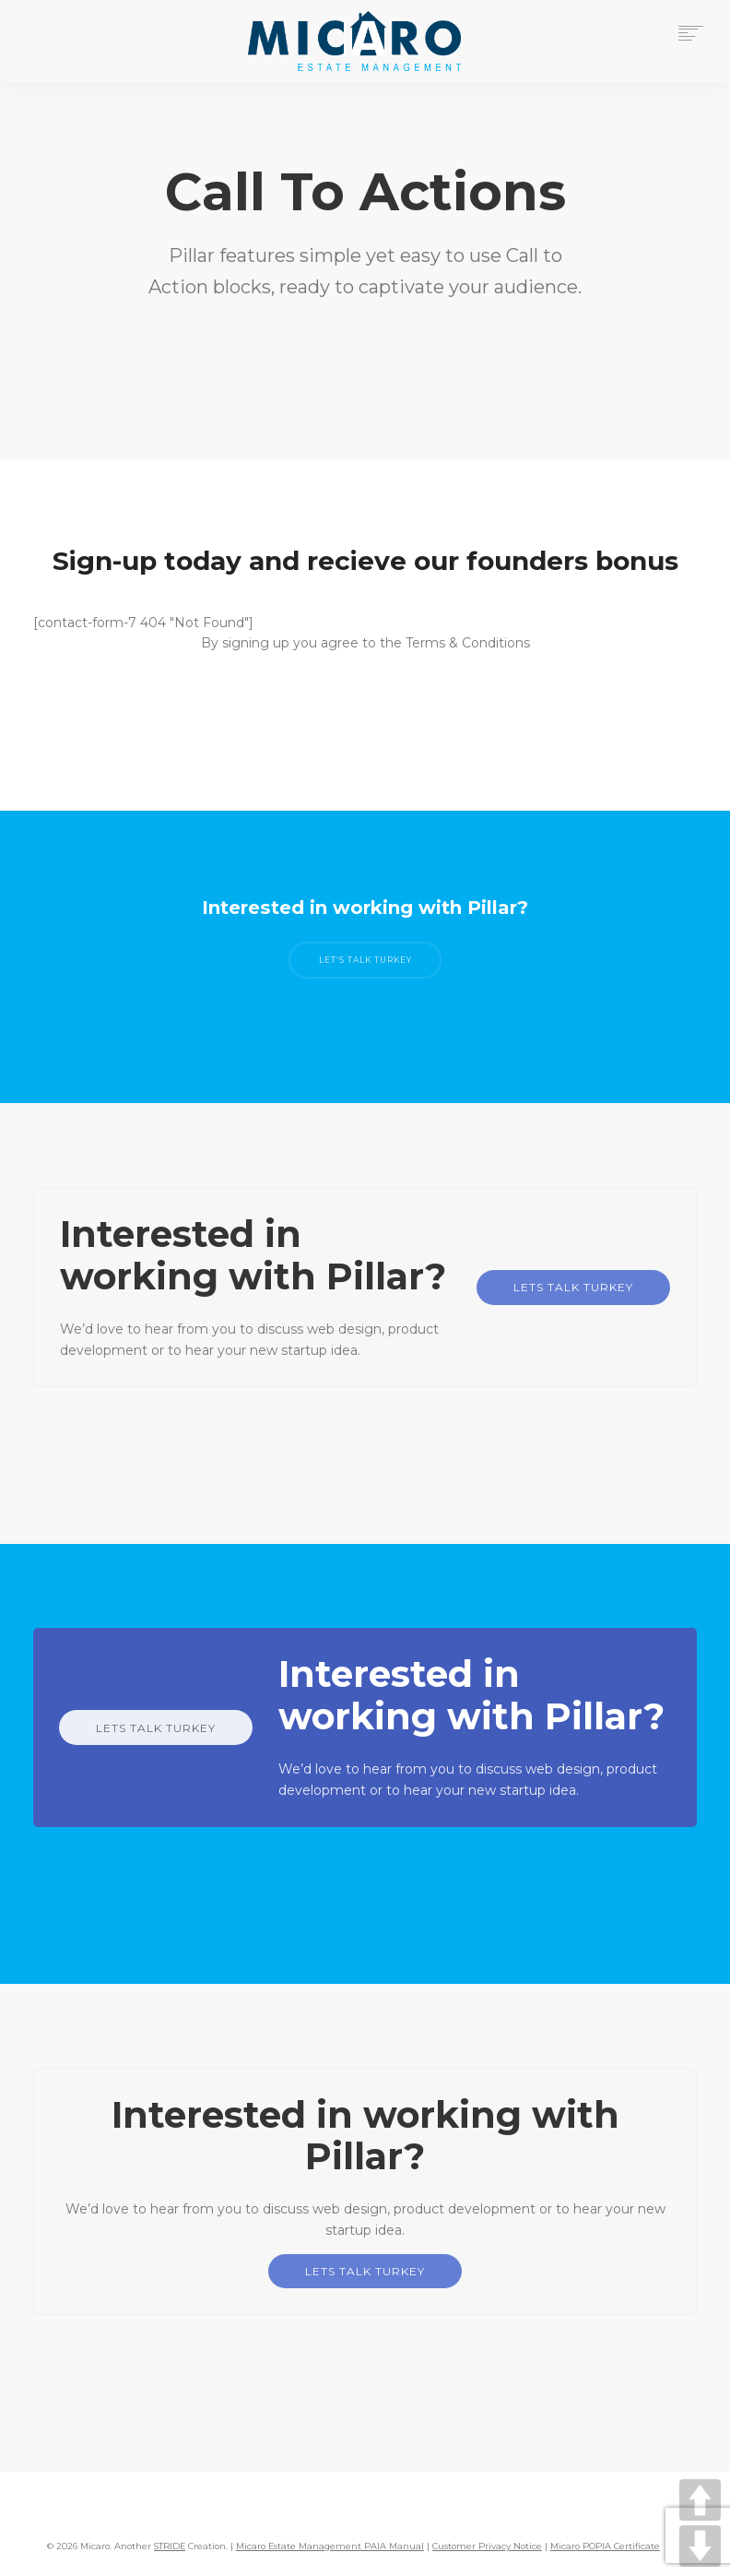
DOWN (700, 2546)
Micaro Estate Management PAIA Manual (330, 2546)
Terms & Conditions (468, 643)
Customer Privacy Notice (487, 2546)
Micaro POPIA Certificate (605, 2546)
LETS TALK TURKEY (573, 1287)
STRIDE (169, 2546)
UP (700, 2500)
